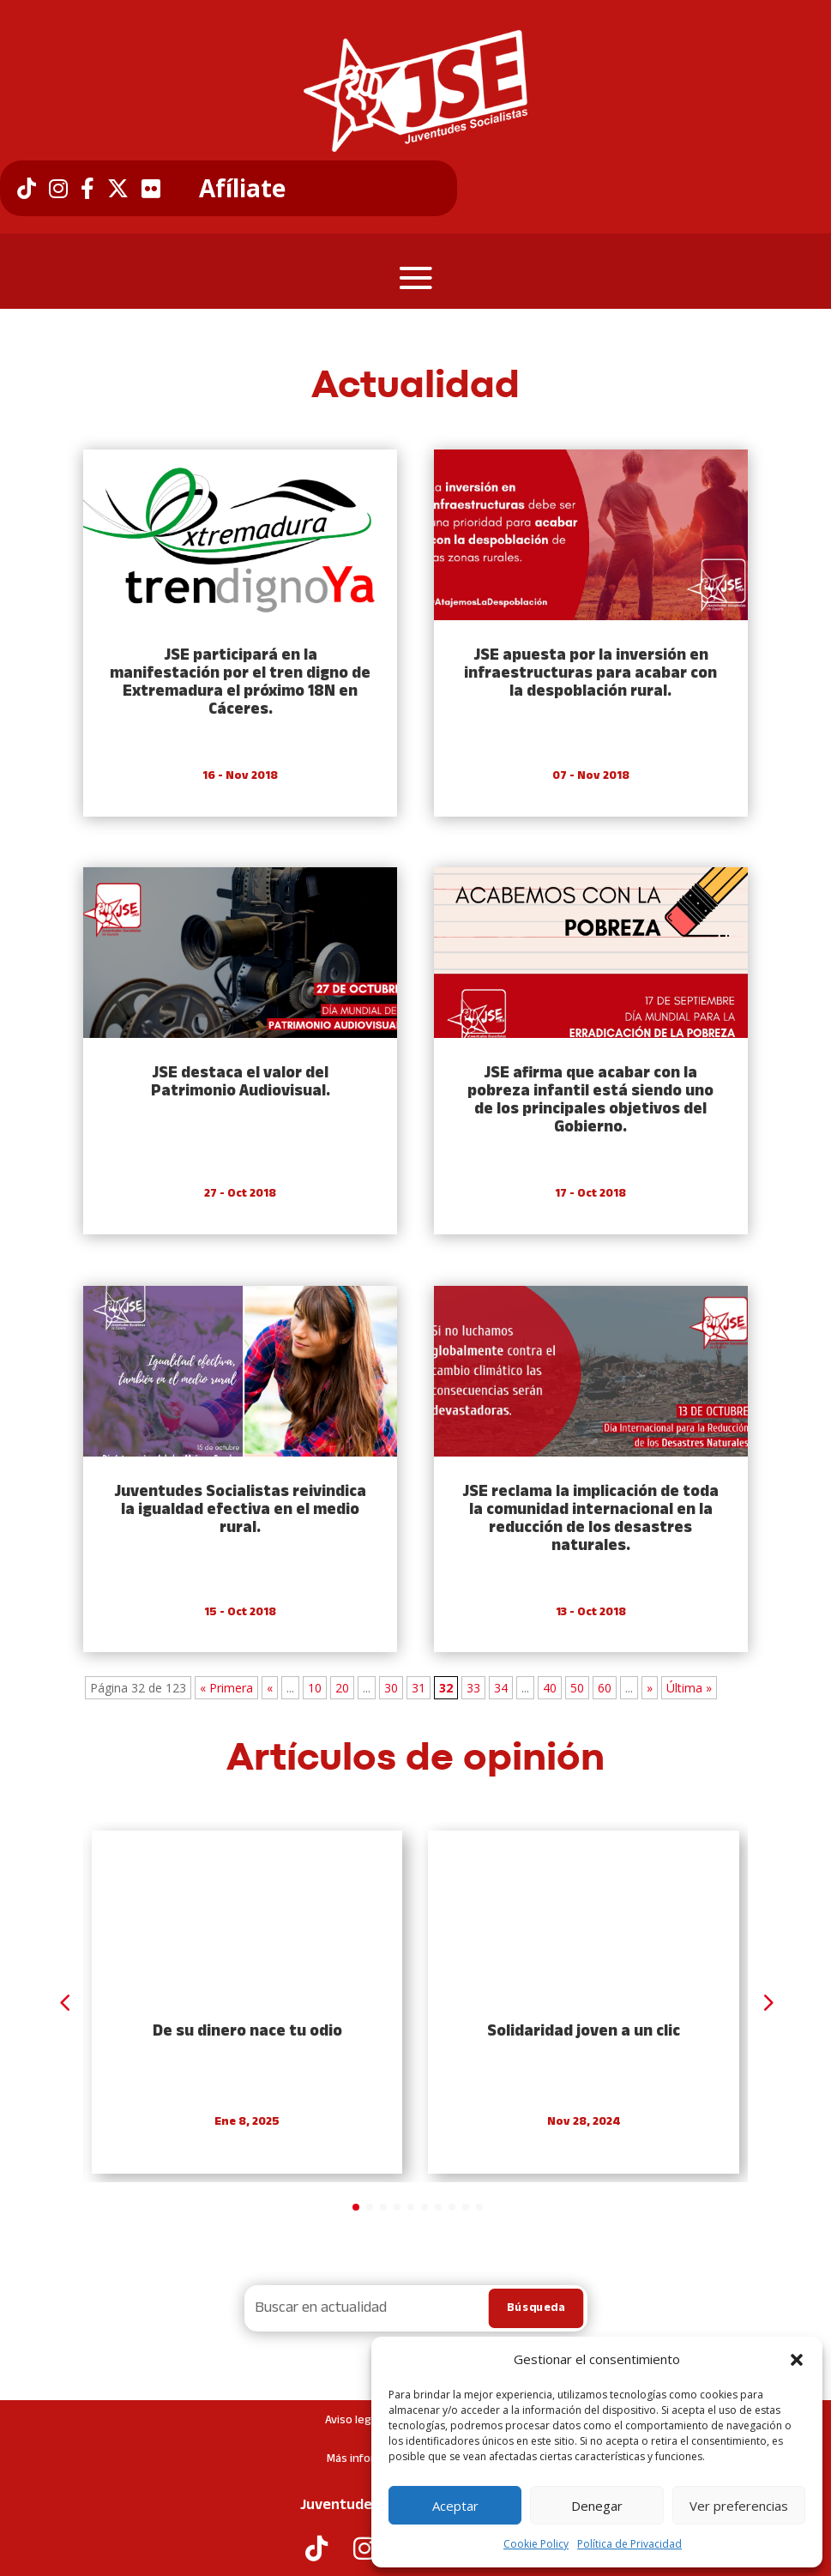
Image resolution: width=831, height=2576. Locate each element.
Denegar (597, 2505)
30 (391, 1688)
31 (418, 1688)
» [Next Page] (650, 1688)
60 (604, 1688)
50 (577, 1688)
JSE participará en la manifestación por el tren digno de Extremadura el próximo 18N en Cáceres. (240, 682)
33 (473, 1688)
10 (315, 1688)
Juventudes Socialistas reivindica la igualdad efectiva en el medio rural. (240, 1510)
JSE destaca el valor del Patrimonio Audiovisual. (240, 1082)
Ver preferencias (738, 2505)
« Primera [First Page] (226, 1688)
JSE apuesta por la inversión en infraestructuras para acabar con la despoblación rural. (590, 673)
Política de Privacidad (629, 2544)
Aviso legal (352, 2420)
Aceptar (455, 2505)
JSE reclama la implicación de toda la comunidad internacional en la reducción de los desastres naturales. (590, 1519)
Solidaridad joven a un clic (583, 2031)
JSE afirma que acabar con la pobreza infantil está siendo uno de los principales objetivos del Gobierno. (590, 1100)
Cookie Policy (536, 2544)
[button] (796, 2359)
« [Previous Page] (270, 1688)
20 (342, 1688)
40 (550, 1688)
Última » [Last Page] (689, 1688)
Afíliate (242, 188)
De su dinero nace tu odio (247, 2031)
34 (501, 1688)
